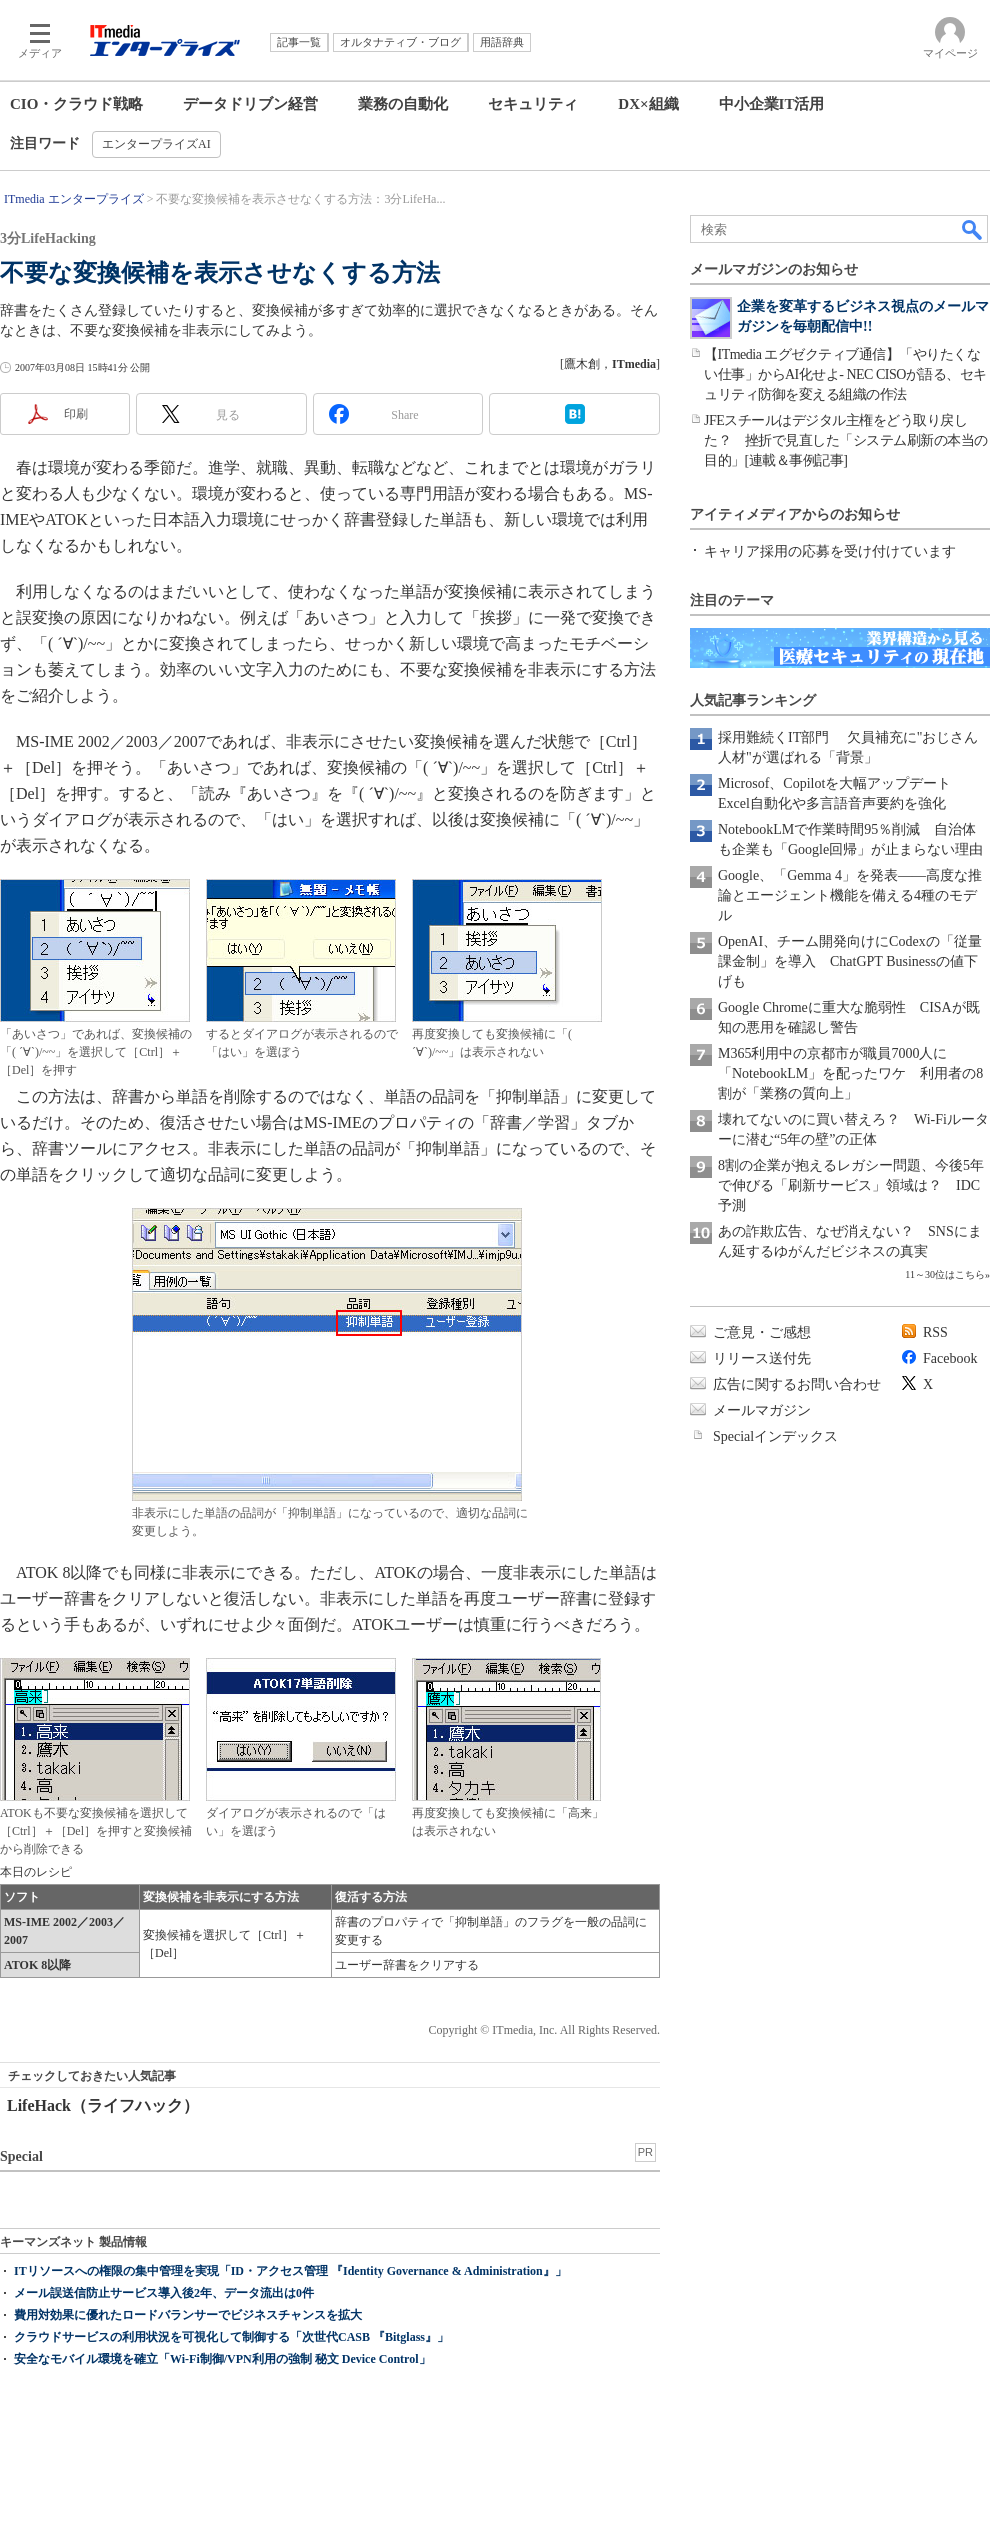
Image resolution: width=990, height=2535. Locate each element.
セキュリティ (533, 104)
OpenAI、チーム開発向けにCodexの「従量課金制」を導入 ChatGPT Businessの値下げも (850, 961)
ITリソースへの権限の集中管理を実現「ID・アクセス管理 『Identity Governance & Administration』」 (290, 2271)
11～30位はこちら (945, 1274)
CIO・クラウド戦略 (76, 104)
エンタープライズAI (156, 144)
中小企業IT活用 (772, 104)
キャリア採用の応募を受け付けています (830, 551)
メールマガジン (762, 1410)
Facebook (950, 1358)
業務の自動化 (403, 104)
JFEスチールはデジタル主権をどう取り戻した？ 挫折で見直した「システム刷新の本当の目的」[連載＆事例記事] (846, 440)
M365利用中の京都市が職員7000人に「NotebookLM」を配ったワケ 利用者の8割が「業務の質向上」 (850, 1073)
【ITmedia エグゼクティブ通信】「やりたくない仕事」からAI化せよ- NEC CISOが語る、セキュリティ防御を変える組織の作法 (845, 374)
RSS (935, 1332)
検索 (973, 229)
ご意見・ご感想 (762, 1332)
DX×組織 (648, 104)
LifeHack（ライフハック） (103, 2105)
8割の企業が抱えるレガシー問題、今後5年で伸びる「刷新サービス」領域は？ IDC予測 (851, 1185)
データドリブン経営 (250, 104)
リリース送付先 (762, 1358)
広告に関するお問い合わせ (797, 1384)
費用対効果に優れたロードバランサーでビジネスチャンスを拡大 (188, 2315)
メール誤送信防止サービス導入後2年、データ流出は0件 (164, 2293)
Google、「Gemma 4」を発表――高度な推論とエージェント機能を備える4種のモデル (850, 895)
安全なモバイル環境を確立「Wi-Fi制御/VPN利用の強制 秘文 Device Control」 (222, 2359)
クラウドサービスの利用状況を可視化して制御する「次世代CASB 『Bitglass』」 (231, 2337)
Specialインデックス (775, 1436)
